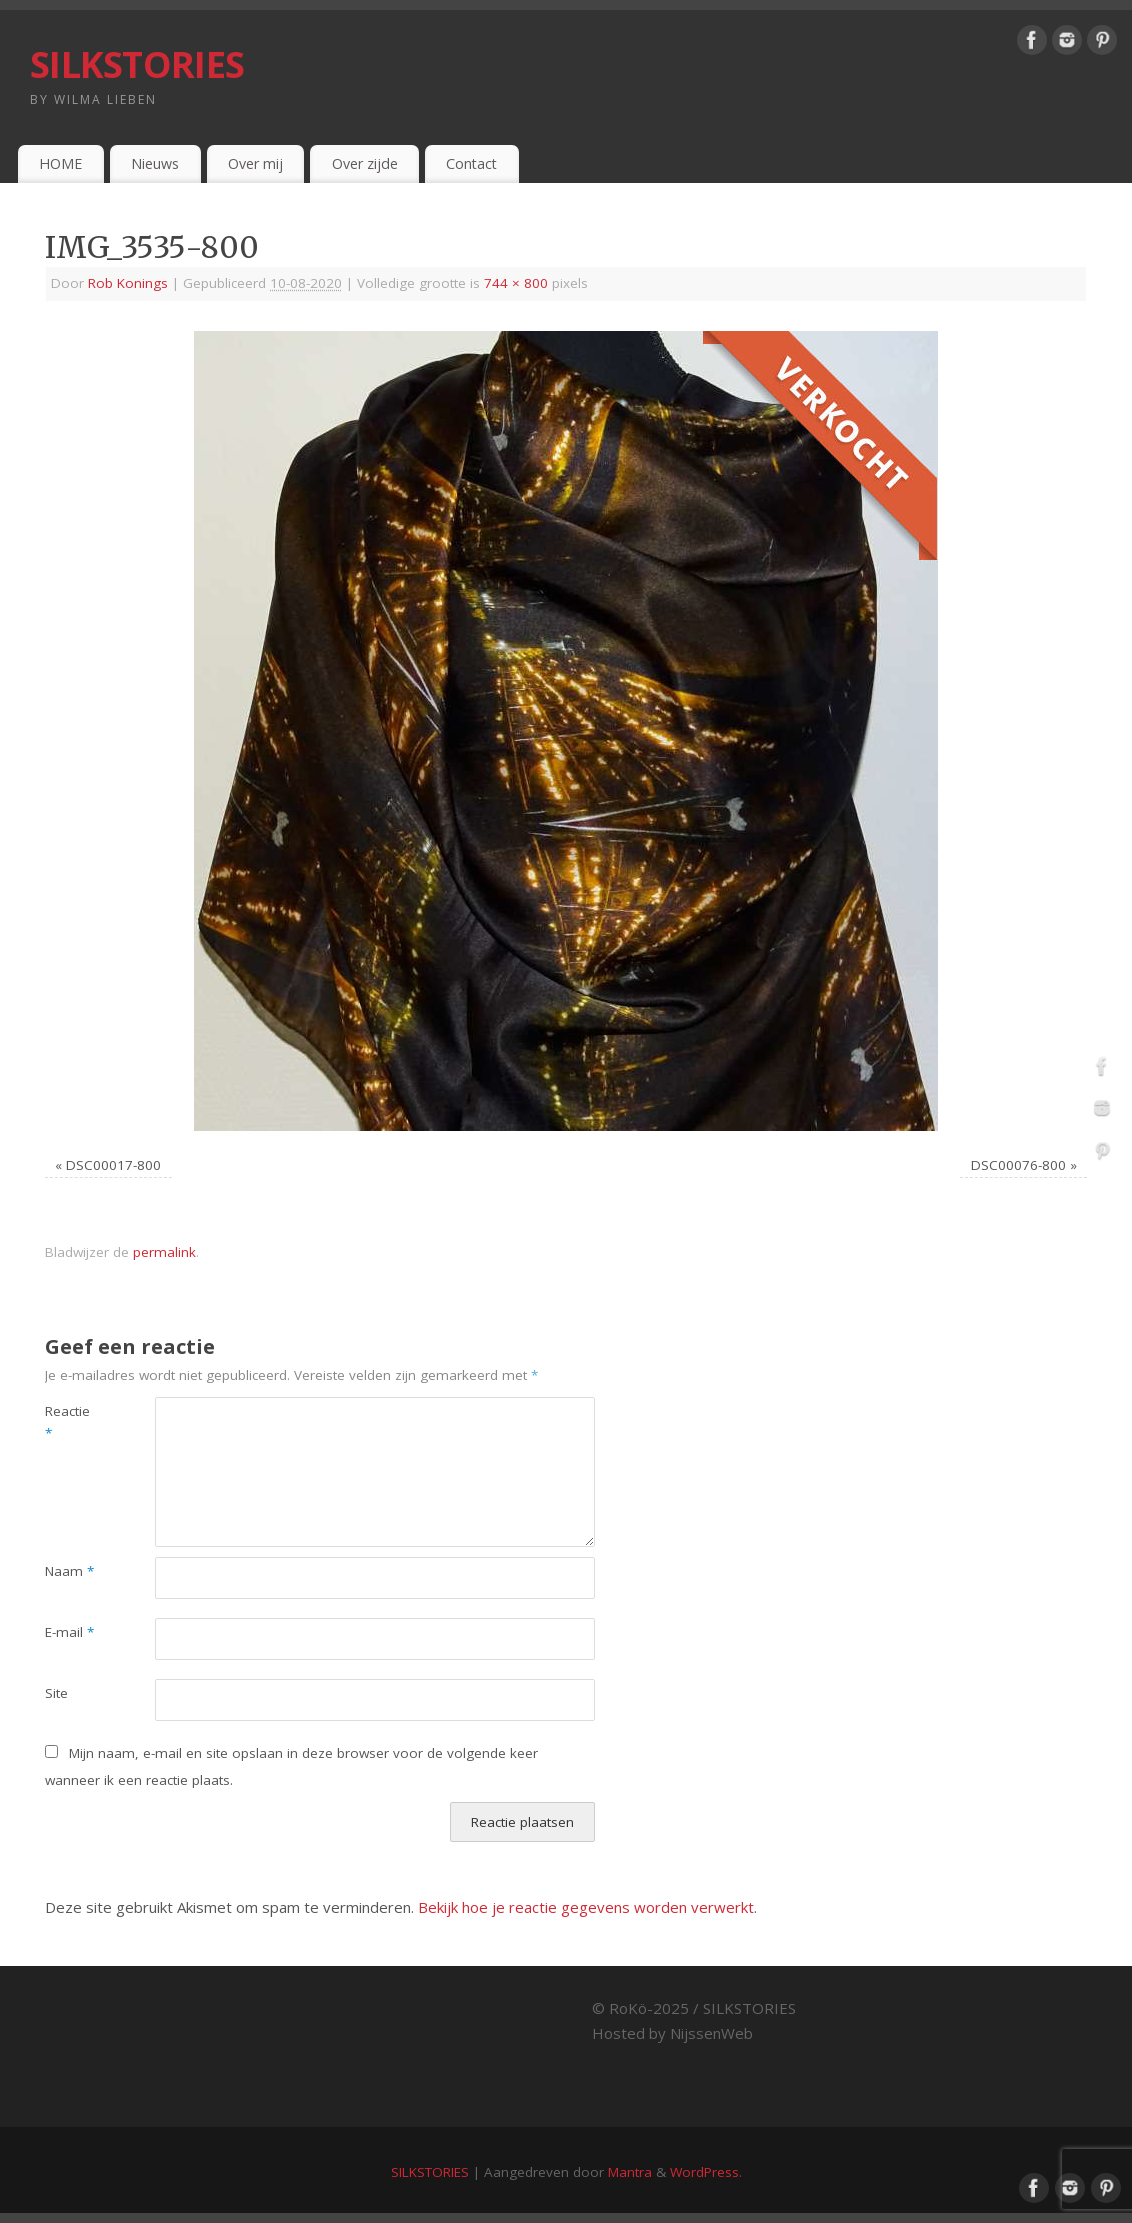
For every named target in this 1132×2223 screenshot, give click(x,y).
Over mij (255, 163)
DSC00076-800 (1018, 1165)
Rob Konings (128, 283)
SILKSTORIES (137, 64)
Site (56, 1693)
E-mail (69, 1632)
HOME (60, 163)
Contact (471, 163)
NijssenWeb (711, 2033)
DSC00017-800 (113, 1165)
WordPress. (706, 2172)
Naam (69, 1571)
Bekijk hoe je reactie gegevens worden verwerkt (586, 1907)
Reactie (67, 1422)
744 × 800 (516, 283)
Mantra (630, 2172)
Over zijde (365, 163)
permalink (164, 1252)
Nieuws (155, 163)
